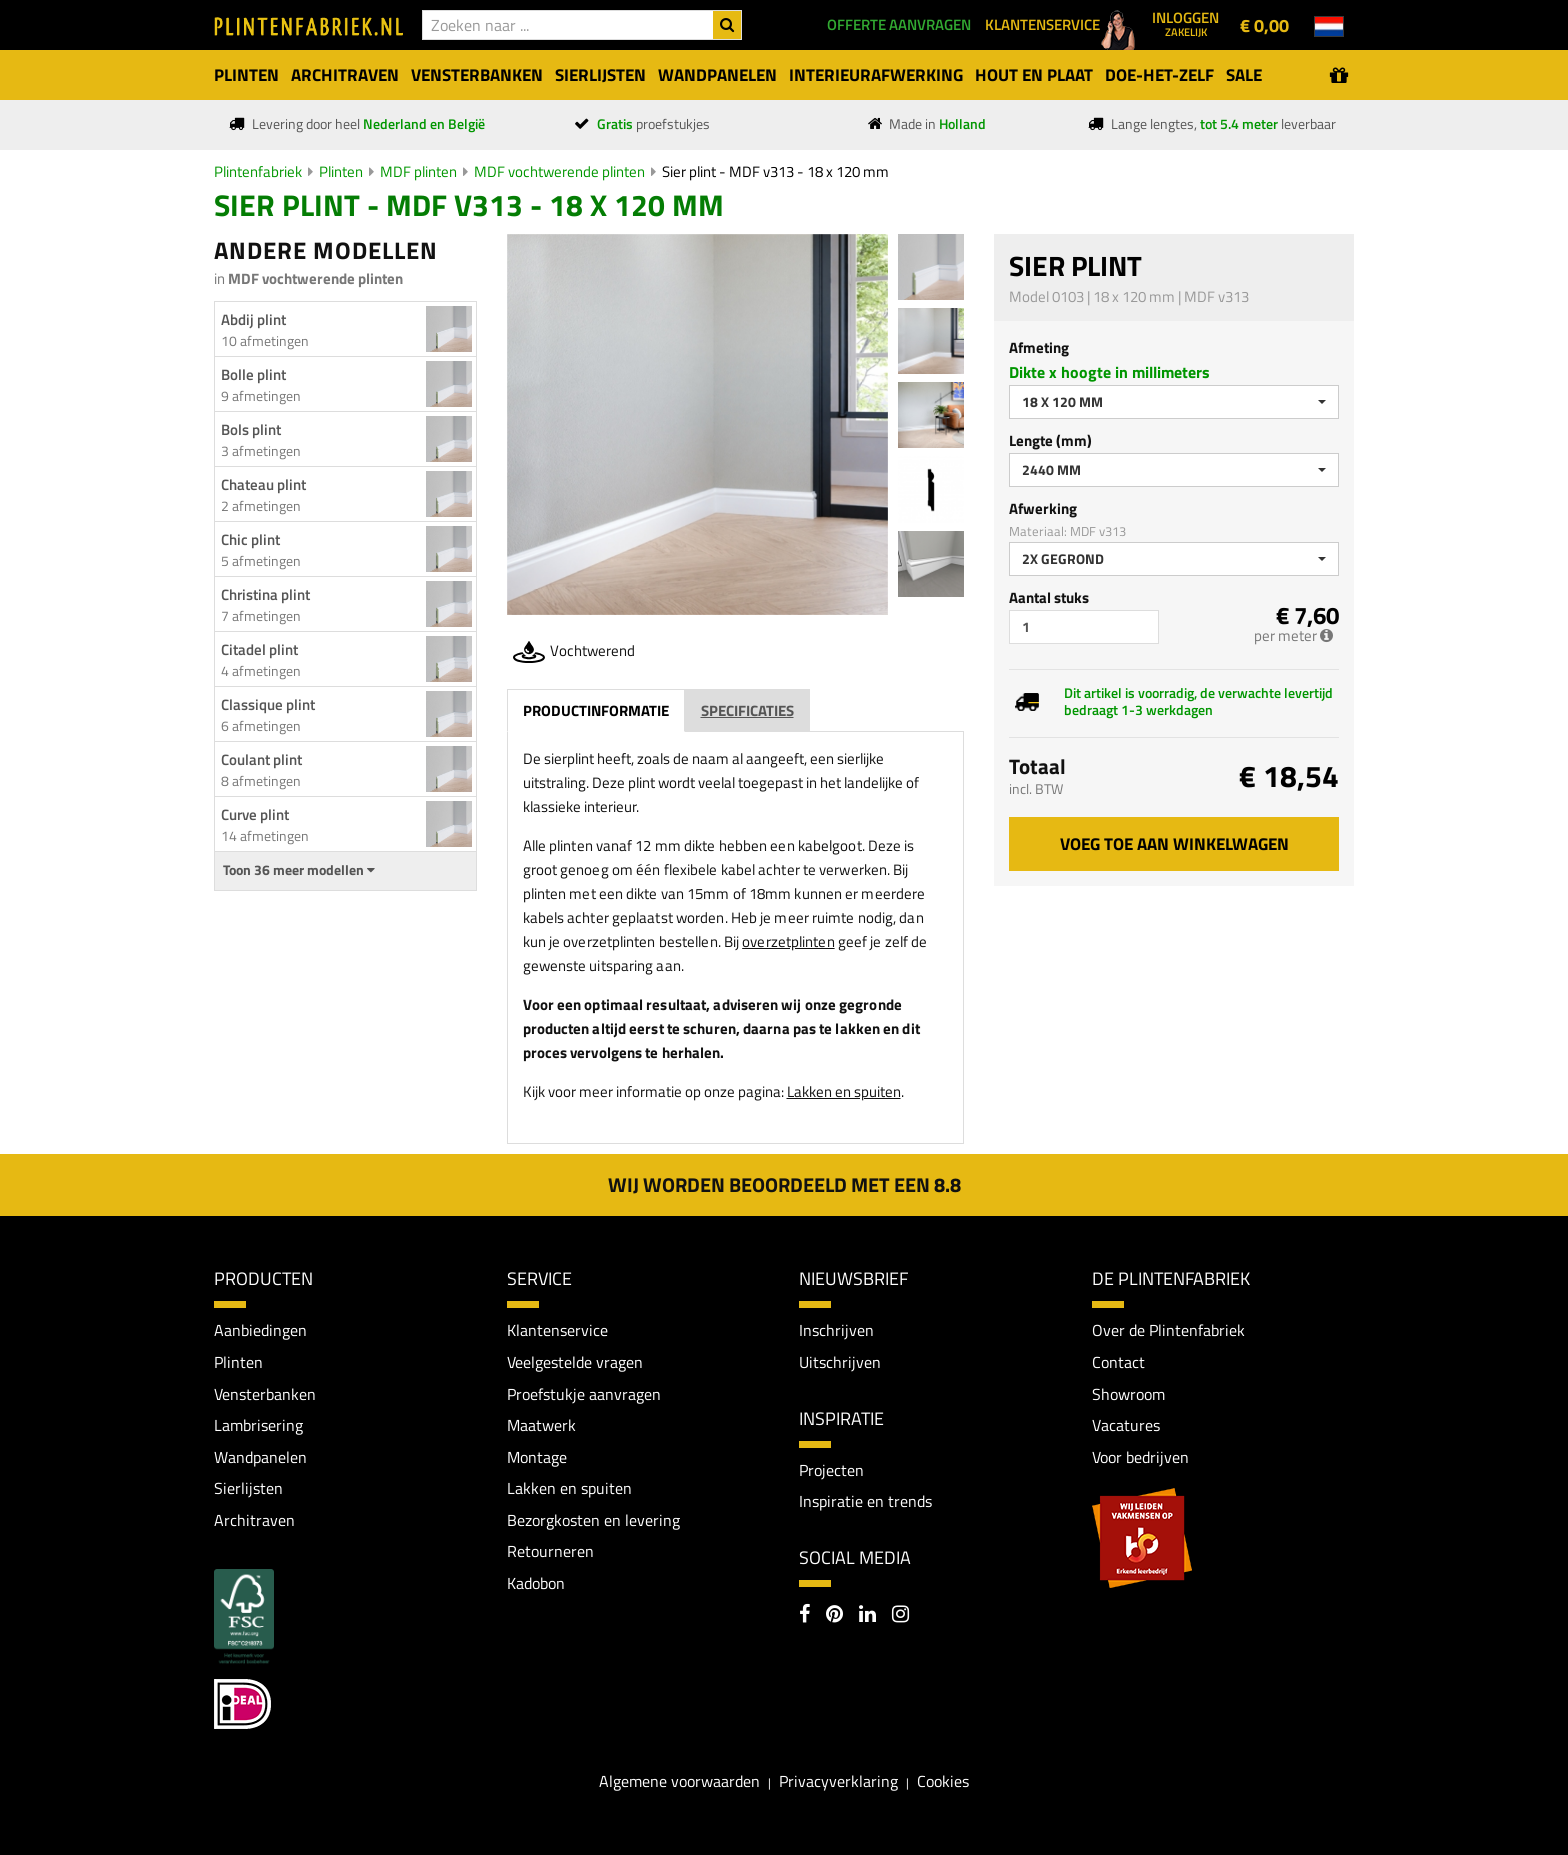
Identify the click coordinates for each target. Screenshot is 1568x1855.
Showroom (1128, 1394)
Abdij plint (253, 319)
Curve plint (255, 814)
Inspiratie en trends (865, 1501)
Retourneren (550, 1552)
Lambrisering (258, 1425)
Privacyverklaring (838, 1782)
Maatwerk (541, 1425)
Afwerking (1043, 508)
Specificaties (747, 710)
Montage (537, 1457)
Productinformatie (596, 710)
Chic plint (250, 539)
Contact (1118, 1362)
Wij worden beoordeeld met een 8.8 (784, 1184)
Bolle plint (253, 374)
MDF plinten (418, 171)
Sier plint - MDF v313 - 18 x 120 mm (775, 171)
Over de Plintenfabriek (1168, 1330)
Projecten (831, 1470)
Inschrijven (836, 1330)
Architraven (254, 1520)
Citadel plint (259, 649)
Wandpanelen (260, 1457)
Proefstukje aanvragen (584, 1394)
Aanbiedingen (260, 1330)
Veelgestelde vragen (575, 1362)
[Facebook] (804, 1616)
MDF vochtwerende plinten (559, 171)
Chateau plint (263, 484)
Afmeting (1039, 347)
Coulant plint (261, 759)
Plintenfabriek (258, 171)
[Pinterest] (834, 1616)
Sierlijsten (248, 1488)
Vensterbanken (265, 1394)
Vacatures (1126, 1425)
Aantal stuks (1049, 597)
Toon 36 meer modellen (299, 870)
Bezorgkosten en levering (593, 1520)
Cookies (943, 1782)
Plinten (341, 171)
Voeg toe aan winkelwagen (1174, 844)
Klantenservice (557, 1330)
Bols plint (251, 429)
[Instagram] (900, 1616)
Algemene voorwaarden (679, 1782)
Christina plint (265, 594)
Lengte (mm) (1050, 440)
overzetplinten (788, 941)
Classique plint (268, 704)
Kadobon (536, 1583)
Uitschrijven (840, 1362)
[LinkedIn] (867, 1616)
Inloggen (1185, 23)
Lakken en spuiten (844, 1091)
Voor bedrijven (1140, 1457)
